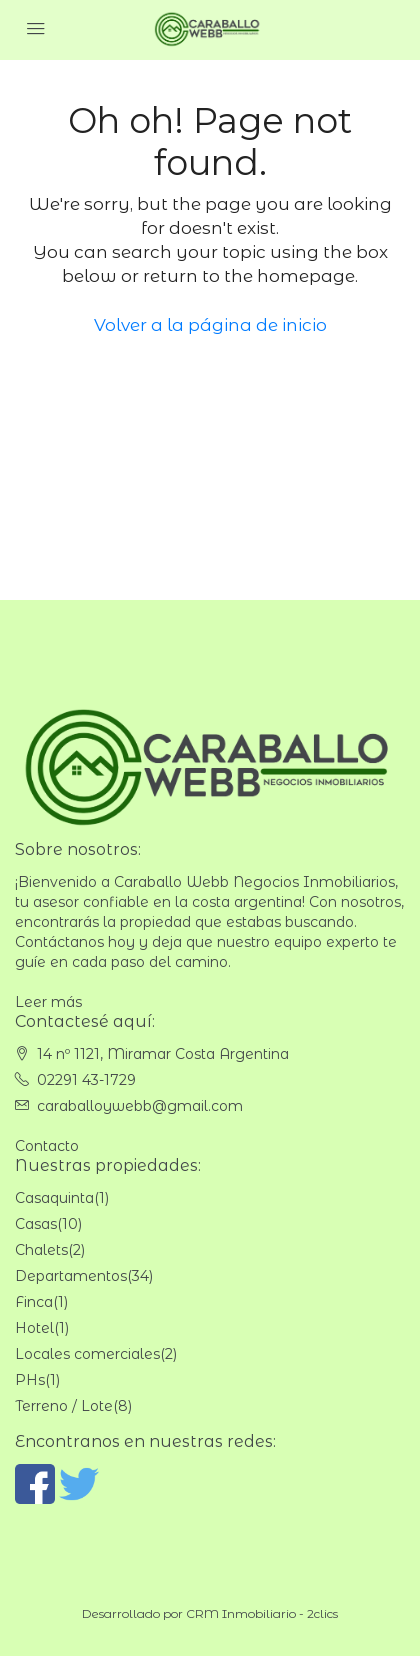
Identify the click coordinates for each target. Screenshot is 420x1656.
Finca (34, 1302)
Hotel (34, 1328)
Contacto (47, 1146)
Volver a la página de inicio (210, 325)
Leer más (48, 1002)
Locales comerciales (87, 1354)
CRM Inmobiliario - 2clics (262, 1613)
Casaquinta (54, 1198)
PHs (30, 1380)
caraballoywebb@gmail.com (140, 1106)
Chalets (41, 1250)
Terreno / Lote (64, 1406)
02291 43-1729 (86, 1080)
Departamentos (71, 1276)
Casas (36, 1224)
